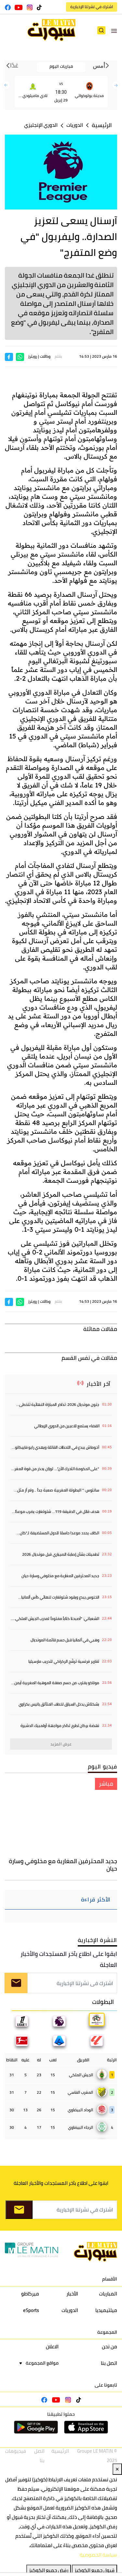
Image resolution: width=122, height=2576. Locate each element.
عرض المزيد (61, 1744)
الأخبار (72, 2293)
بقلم (58, 356)
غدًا (12, 65)
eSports (31, 2310)
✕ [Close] (117, 2469)
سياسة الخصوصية (98, 2554)
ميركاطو (30, 2293)
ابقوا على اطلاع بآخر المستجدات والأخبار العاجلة (68, 1959)
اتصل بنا (109, 2363)
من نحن (109, 2346)
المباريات (108, 2293)
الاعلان (52, 2346)
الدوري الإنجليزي (41, 125)
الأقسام (109, 2279)
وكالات (45, 356)
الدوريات (74, 125)
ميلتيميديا (106, 2310)
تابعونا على (106, 2385)
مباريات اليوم (61, 66)
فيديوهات (15, 2451)
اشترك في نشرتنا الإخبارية (91, 6)
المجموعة (107, 2332)
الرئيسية (102, 125)
